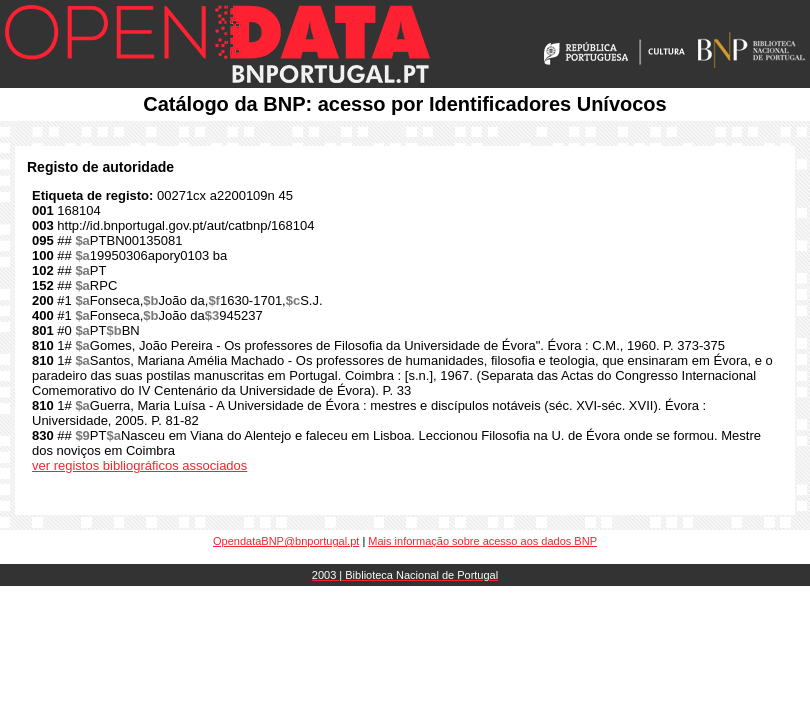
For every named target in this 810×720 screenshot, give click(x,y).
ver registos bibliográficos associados (139, 465)
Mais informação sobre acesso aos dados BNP (482, 541)
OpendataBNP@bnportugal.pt (286, 541)
